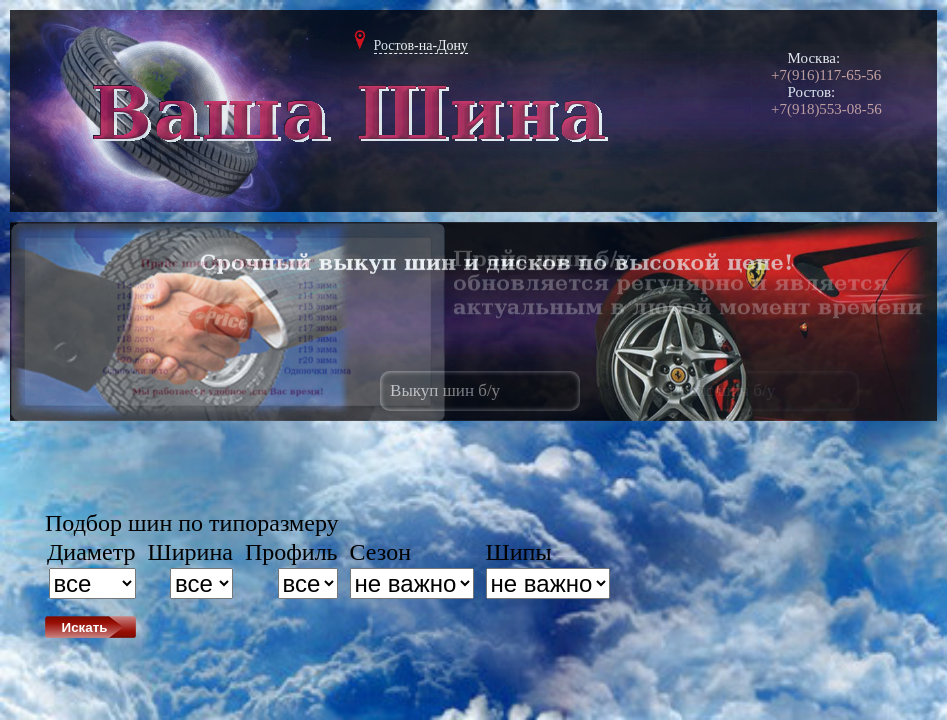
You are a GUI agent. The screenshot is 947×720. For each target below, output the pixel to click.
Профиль (291, 552)
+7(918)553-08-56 (826, 109)
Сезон (380, 552)
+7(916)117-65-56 (826, 75)
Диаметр (91, 552)
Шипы (519, 552)
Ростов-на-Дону (421, 45)
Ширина (190, 552)
